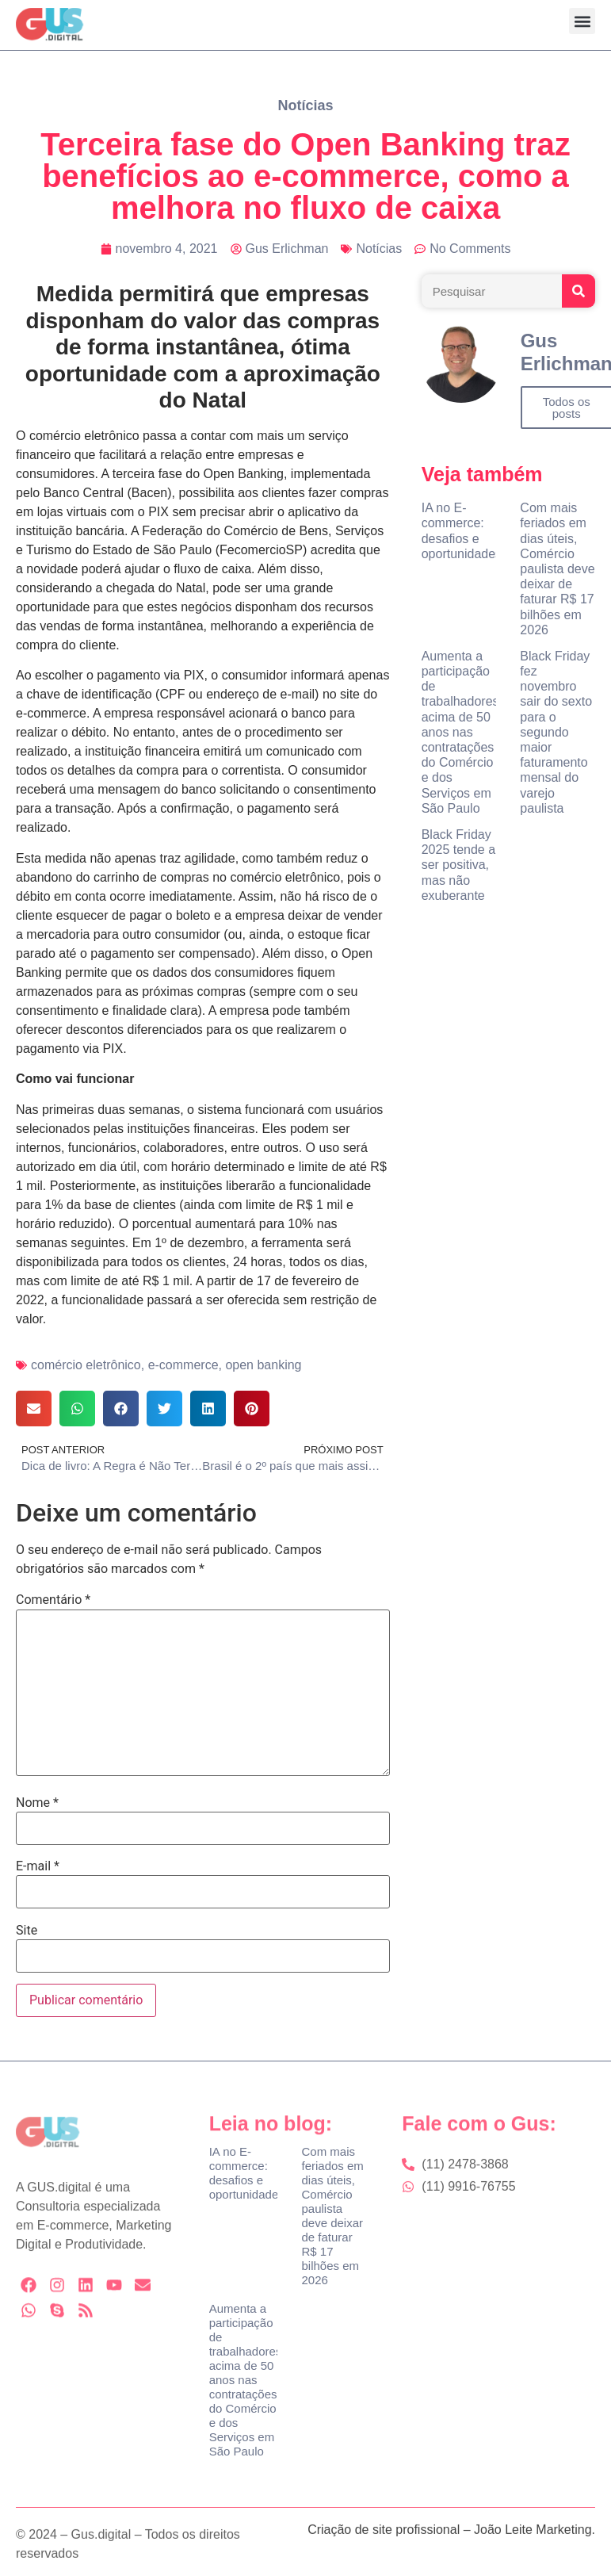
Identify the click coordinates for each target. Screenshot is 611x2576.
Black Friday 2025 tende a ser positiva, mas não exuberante (458, 865)
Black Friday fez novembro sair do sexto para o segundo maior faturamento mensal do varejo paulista (556, 732)
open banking (263, 1365)
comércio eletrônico (86, 1365)
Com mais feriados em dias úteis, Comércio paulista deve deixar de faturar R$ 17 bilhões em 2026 (557, 569)
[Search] (578, 291)
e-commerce (183, 1365)
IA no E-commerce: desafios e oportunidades (246, 2173)
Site (26, 1930)
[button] (582, 21)
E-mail (37, 1866)
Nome (37, 1803)
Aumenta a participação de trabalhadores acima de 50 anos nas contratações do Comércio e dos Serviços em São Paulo (460, 732)
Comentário (53, 1600)
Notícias (305, 105)
